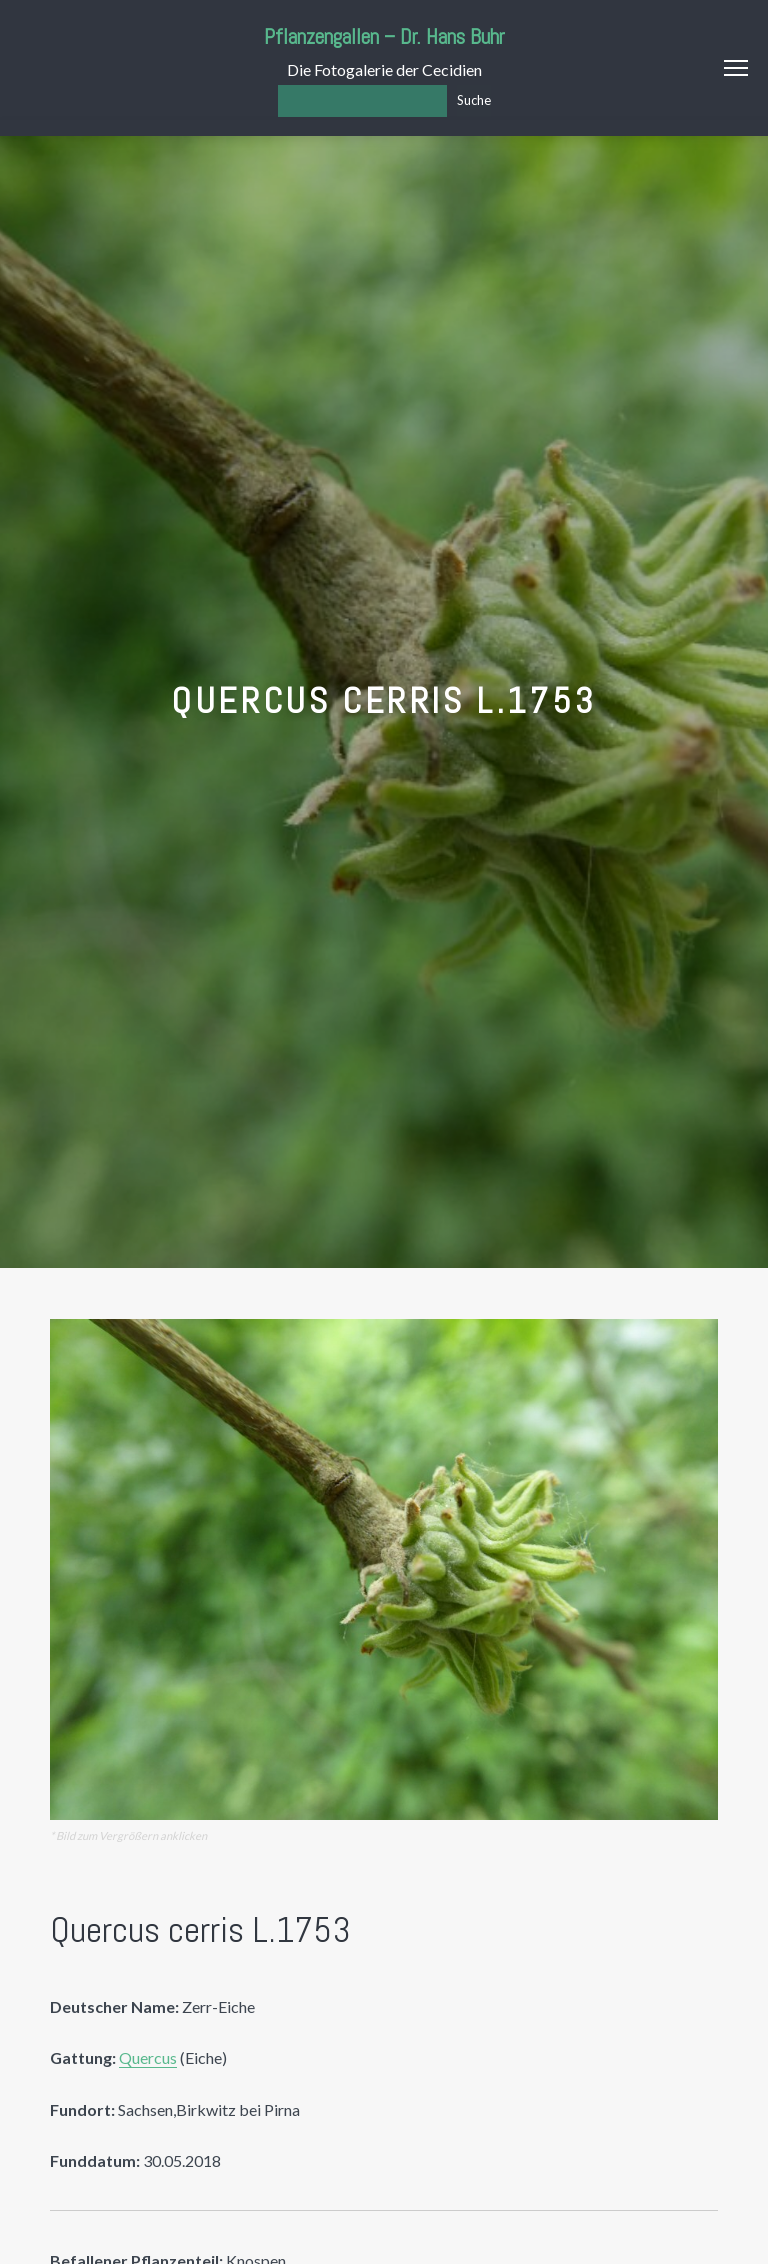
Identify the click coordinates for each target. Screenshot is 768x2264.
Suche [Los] (474, 100)
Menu (736, 68)
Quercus (148, 2057)
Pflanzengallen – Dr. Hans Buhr (384, 36)
